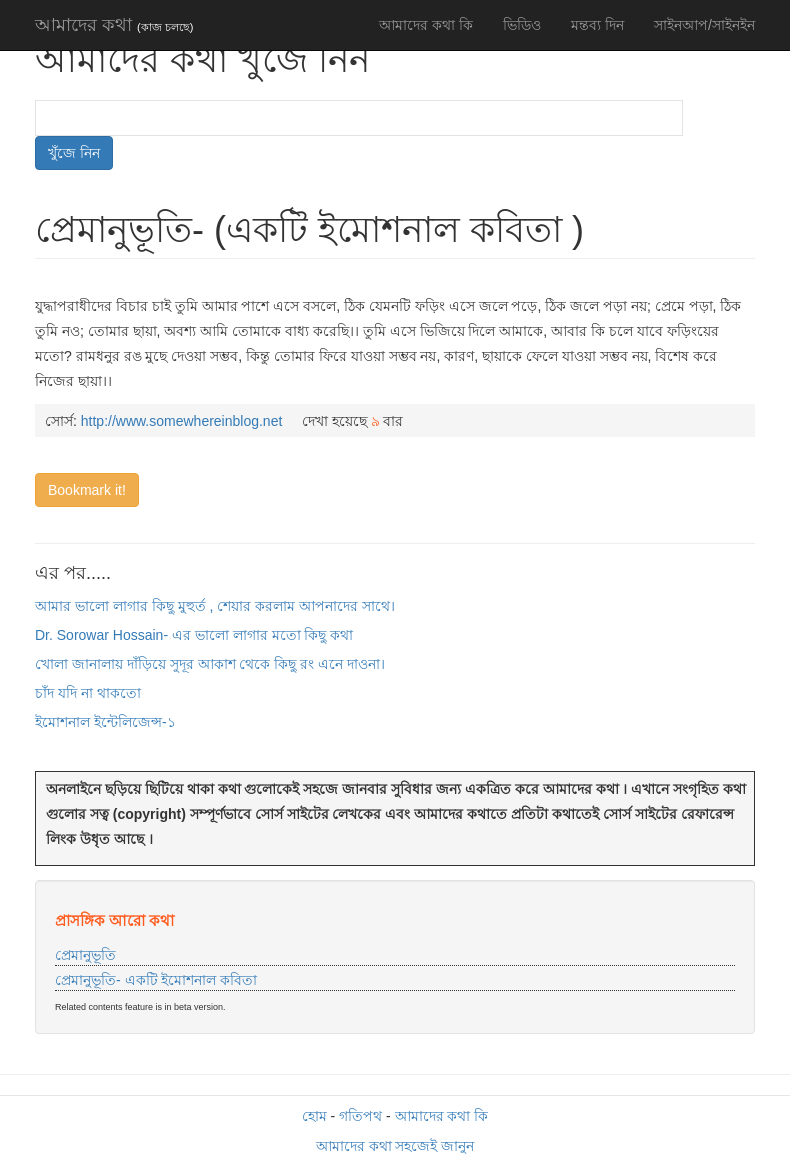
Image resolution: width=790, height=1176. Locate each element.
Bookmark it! (87, 490)
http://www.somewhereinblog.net (182, 421)
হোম (314, 1116)
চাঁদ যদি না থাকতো (88, 693)
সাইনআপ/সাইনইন (704, 25)
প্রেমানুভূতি (85, 955)
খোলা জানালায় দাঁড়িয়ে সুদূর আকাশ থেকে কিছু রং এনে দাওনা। (210, 664)
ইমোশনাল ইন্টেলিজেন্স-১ (105, 722)
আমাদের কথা (114, 25)
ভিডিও (522, 25)
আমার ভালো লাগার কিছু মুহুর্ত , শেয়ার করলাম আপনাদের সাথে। (215, 606)
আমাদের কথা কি (426, 25)
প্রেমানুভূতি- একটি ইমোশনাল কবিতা (156, 980)
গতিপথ (360, 1116)
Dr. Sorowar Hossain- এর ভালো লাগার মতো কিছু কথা (194, 635)
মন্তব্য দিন (597, 25)
